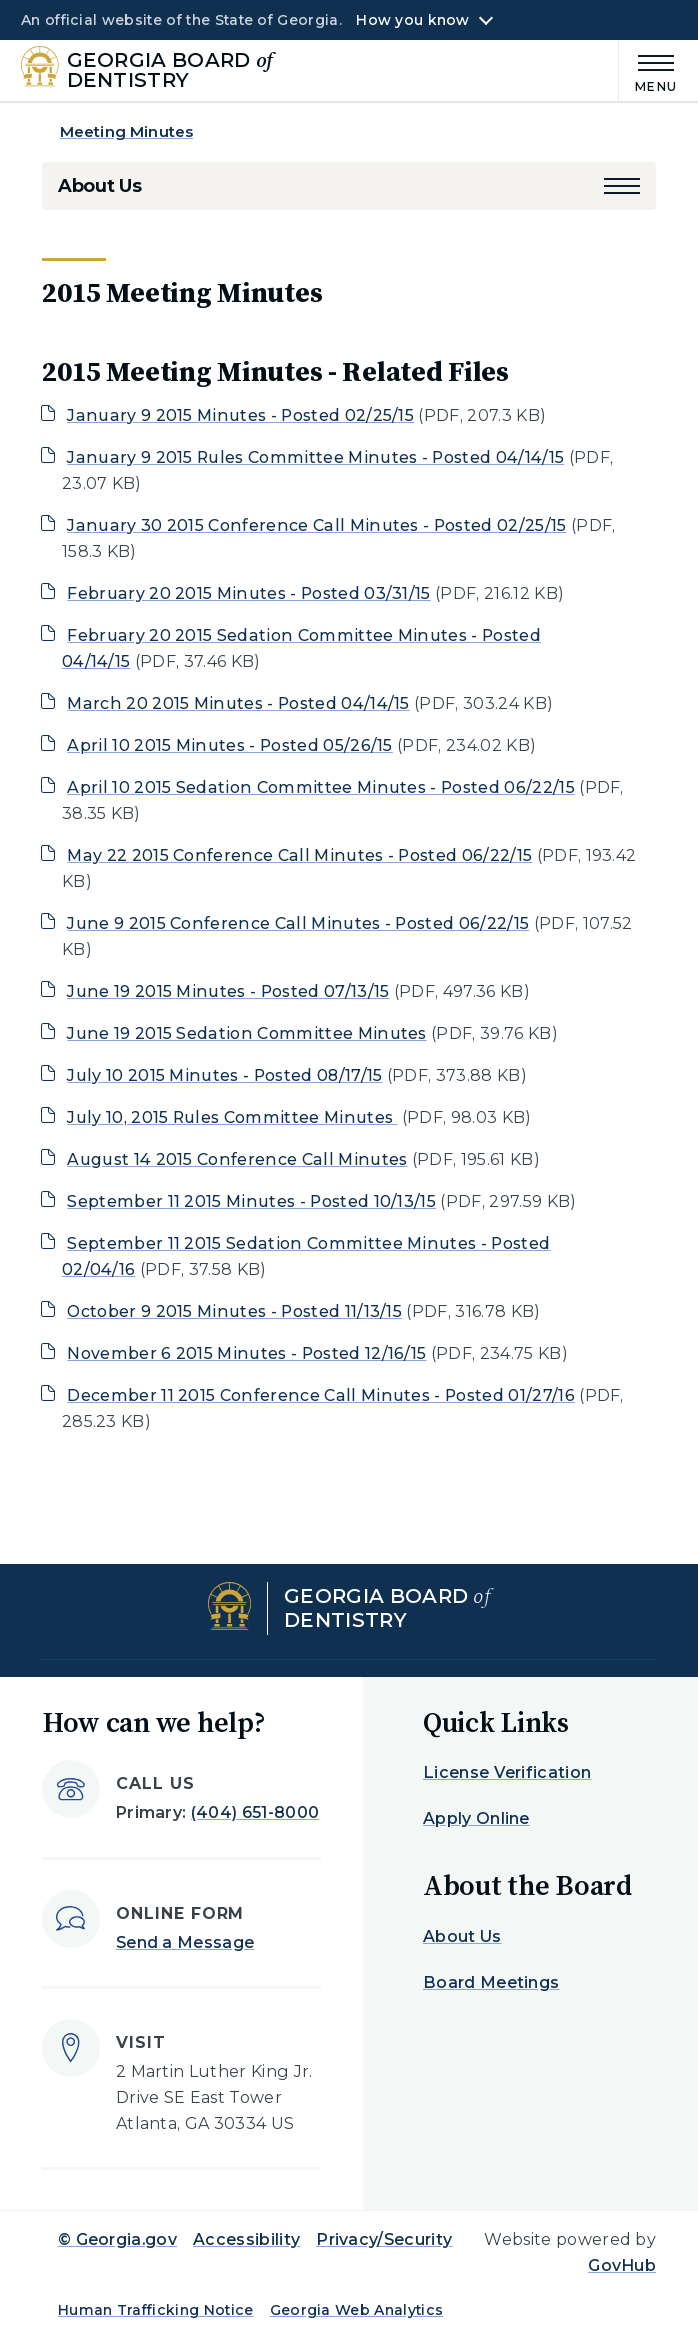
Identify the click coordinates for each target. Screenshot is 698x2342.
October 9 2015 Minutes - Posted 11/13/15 (234, 1311)
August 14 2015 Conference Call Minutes (237, 1159)
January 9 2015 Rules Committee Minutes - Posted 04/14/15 (315, 457)
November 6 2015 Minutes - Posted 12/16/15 (246, 1353)
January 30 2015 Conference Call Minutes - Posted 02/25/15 (316, 525)
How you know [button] (412, 20)
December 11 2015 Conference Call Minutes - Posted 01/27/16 (321, 1395)
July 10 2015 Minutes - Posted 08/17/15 (224, 1075)
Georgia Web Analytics (357, 2310)
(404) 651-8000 (255, 1812)
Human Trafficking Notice (156, 2310)
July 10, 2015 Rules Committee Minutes (232, 1117)
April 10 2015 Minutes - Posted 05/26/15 (229, 745)
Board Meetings (491, 1982)
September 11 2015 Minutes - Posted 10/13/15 (251, 1201)
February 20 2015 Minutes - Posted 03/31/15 (248, 593)
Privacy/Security (384, 2239)
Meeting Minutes (126, 131)
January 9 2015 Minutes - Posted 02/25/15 (240, 415)
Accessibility (246, 2239)
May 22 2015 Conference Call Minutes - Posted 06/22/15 (299, 855)
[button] (622, 186)
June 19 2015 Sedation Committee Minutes (247, 1033)
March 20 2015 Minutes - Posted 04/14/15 (238, 703)
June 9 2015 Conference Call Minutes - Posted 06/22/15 (298, 923)
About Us (100, 186)
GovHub (622, 2265)
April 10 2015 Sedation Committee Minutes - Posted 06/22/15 (321, 787)
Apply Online (476, 1818)
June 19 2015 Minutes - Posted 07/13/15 (228, 991)
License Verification (507, 1772)
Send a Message (185, 1942)
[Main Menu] (648, 70)
